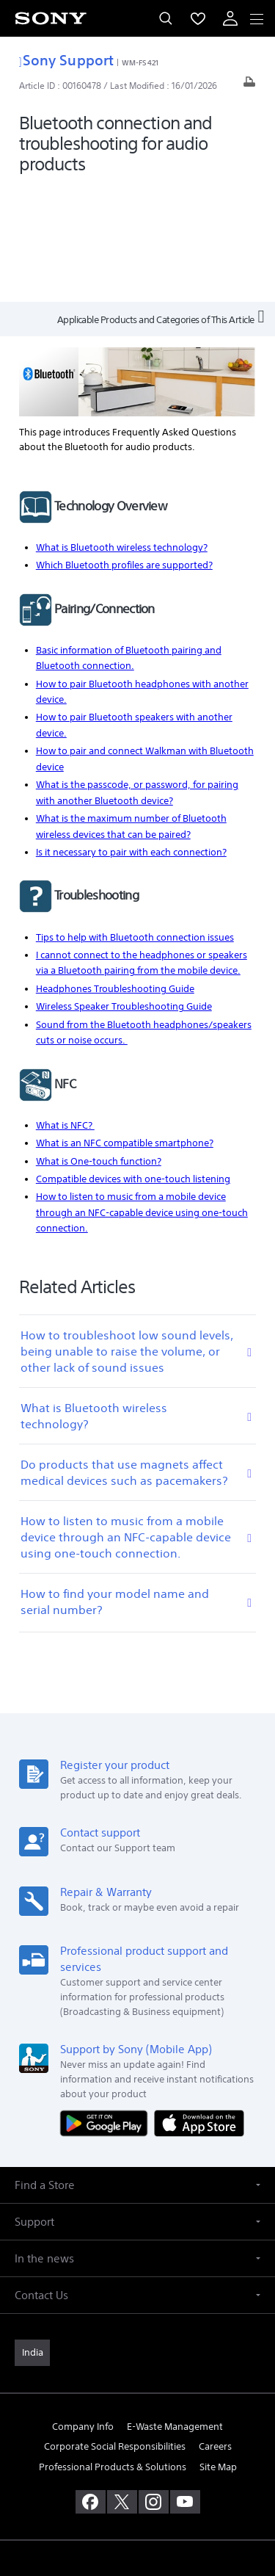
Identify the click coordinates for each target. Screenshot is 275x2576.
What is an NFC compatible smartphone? (124, 1027)
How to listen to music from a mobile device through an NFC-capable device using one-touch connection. (142, 1097)
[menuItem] (198, 18)
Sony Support (66, 59)
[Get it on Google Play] (107, 2006)
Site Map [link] (218, 2351)
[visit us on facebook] (91, 2386)
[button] (137, 2069)
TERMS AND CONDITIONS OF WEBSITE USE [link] (138, 2472)
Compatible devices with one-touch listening (133, 1063)
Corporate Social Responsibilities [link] (115, 2331)
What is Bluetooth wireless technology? (122, 431)
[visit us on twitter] (122, 2386)
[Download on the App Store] (199, 2006)
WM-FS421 (140, 62)
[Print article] (249, 85)
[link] (32, 2237)
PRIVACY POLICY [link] (137, 2490)
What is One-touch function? (98, 1045)
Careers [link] (215, 2331)
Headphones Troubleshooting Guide (115, 872)
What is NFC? (65, 1009)
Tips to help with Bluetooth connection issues (135, 821)
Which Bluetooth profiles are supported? (124, 449)
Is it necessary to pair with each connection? (131, 736)
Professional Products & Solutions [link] (112, 2351)
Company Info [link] (83, 2310)
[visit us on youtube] (185, 2386)
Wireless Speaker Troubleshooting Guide (124, 890)
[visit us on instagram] (154, 2386)
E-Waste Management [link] (175, 2310)
